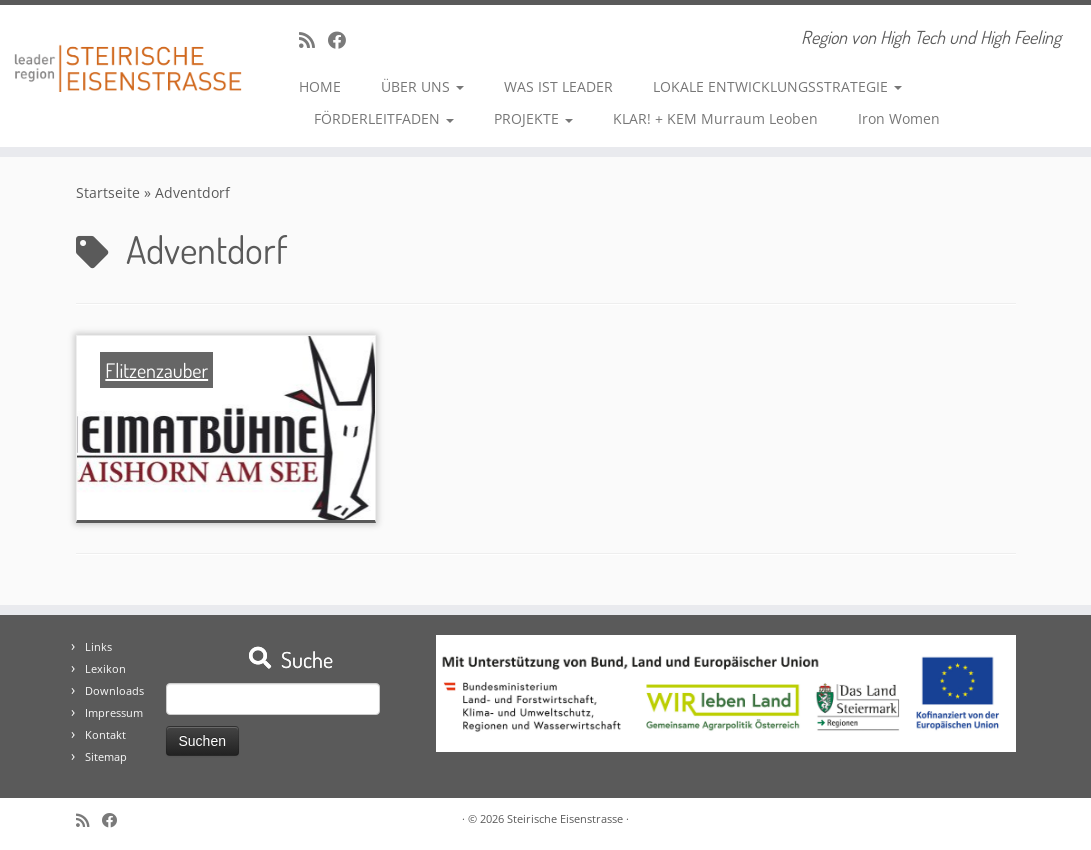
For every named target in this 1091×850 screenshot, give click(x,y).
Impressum (114, 712)
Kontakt (105, 734)
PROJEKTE (533, 118)
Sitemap (106, 756)
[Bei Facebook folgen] (343, 40)
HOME (320, 86)
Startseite (108, 192)
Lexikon (105, 668)
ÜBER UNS (422, 86)
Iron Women (899, 118)
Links (98, 646)
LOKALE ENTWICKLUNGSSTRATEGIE (777, 86)
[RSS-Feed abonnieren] (313, 40)
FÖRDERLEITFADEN (384, 118)
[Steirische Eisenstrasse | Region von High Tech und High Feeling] (127, 53)
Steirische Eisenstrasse (565, 818)
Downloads (114, 690)
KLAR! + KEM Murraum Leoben (715, 118)
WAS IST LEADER (558, 86)
